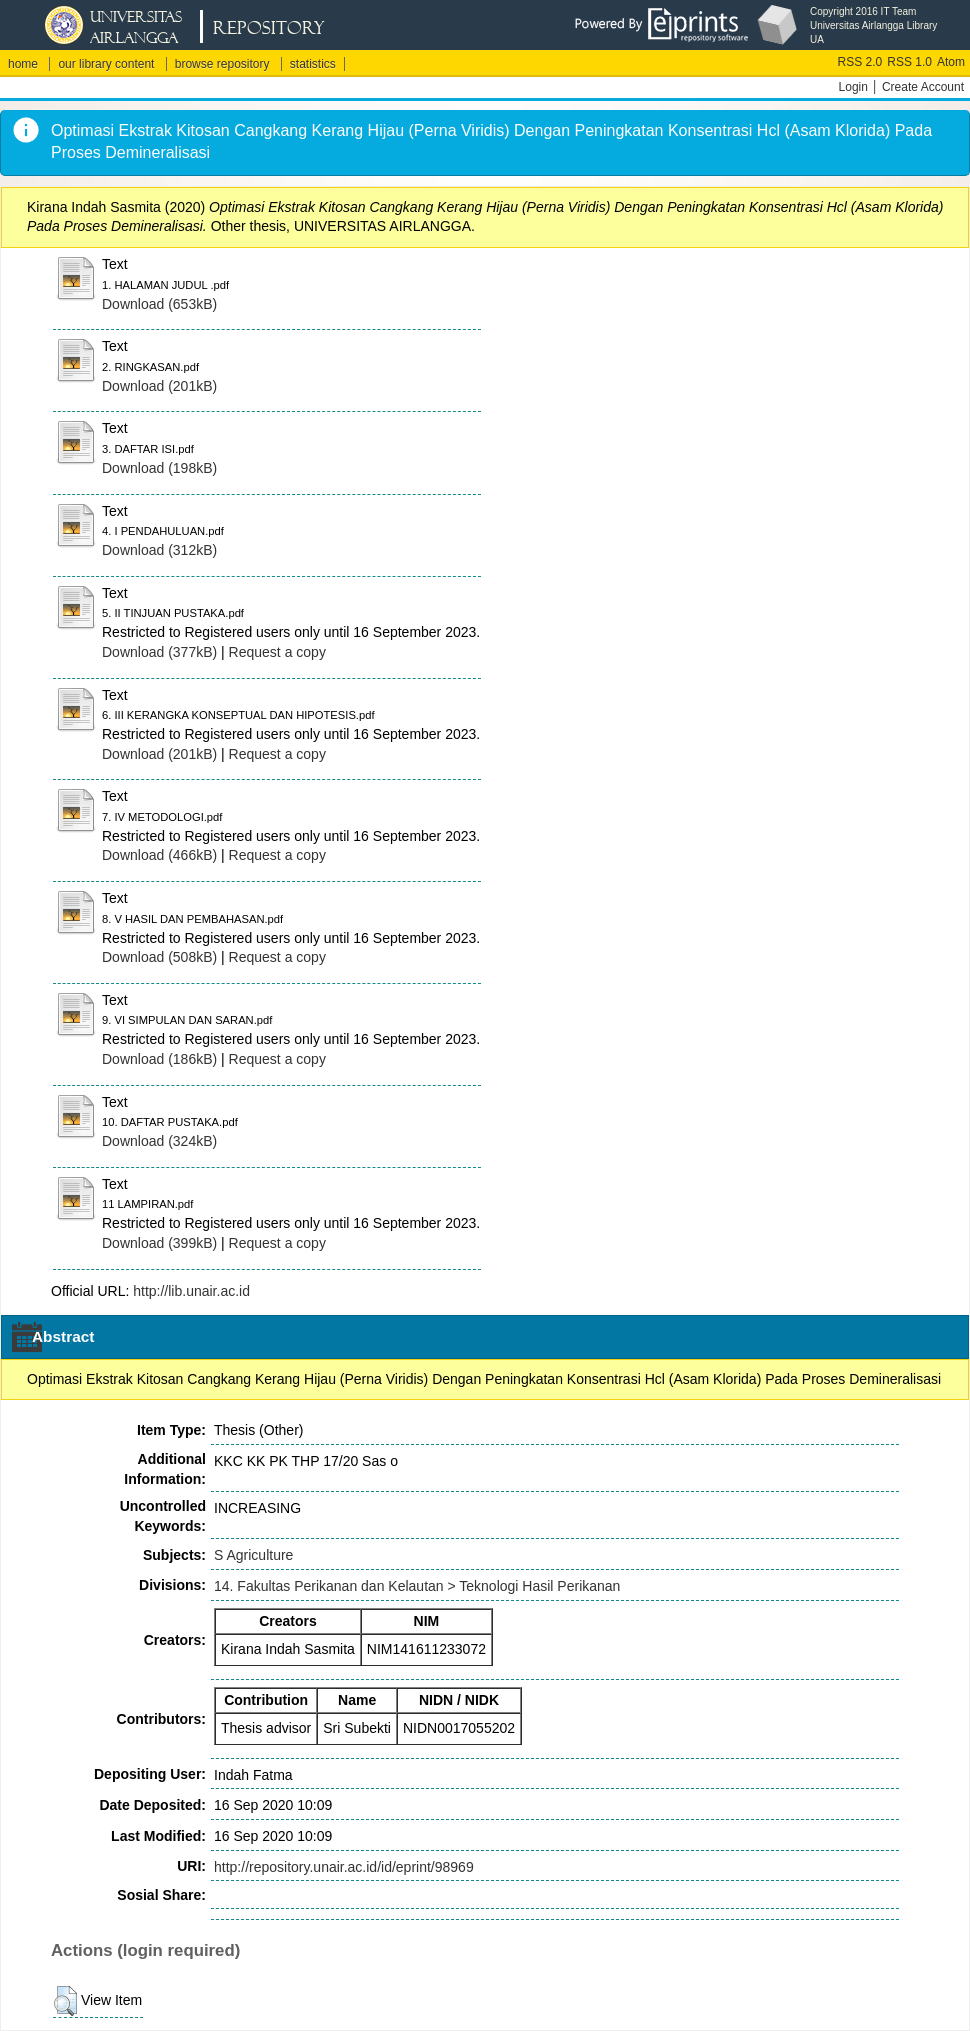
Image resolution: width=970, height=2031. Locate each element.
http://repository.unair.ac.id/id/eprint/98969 (344, 1867)
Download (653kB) (159, 304)
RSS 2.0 (860, 62)
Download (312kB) (159, 550)
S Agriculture (253, 1555)
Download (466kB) (159, 855)
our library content (106, 64)
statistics (313, 64)
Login (853, 87)
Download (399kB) (159, 1243)
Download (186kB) (159, 1059)
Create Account (923, 87)
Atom (951, 62)
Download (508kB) (159, 957)
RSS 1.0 (909, 62)
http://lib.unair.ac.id (191, 1291)
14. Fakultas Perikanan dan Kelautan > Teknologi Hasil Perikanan (417, 1586)
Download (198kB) (159, 468)
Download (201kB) (159, 386)
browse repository (222, 64)
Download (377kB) (159, 652)
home (23, 64)
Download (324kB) (159, 1141)
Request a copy (277, 652)
